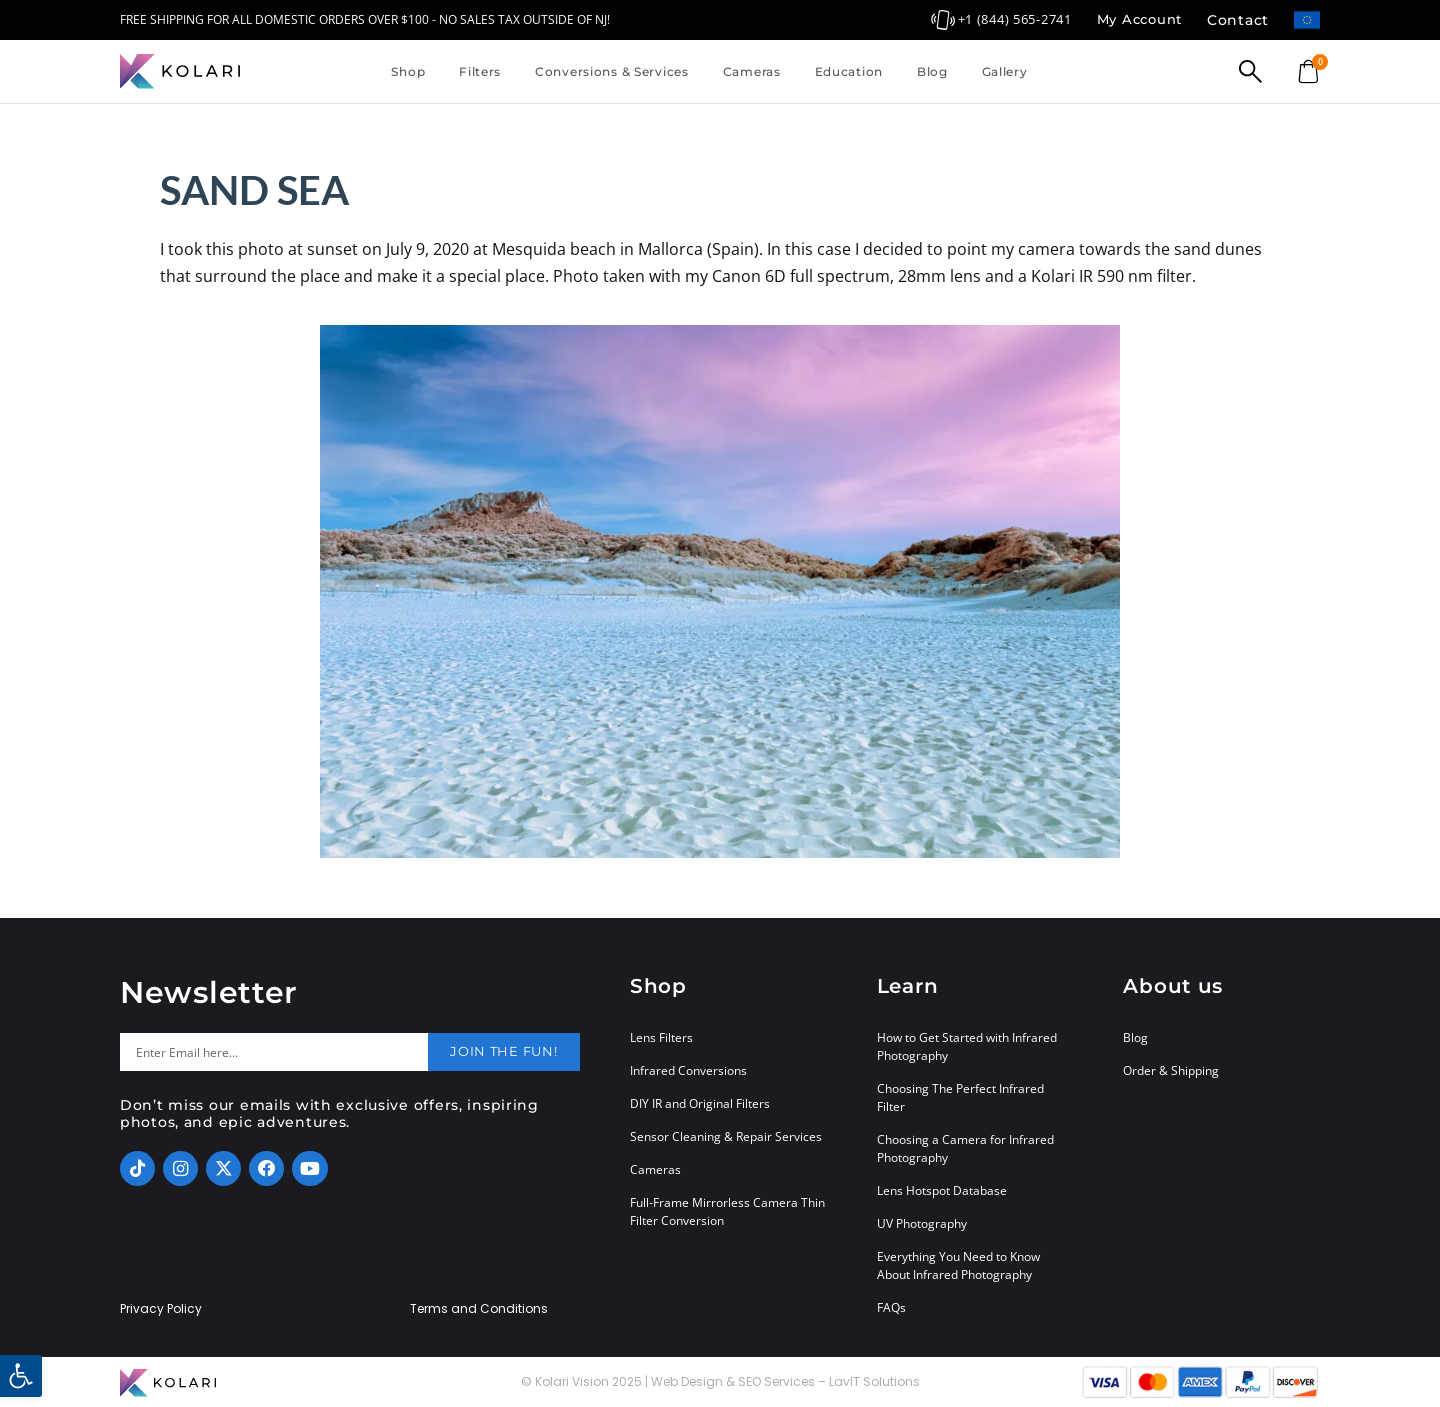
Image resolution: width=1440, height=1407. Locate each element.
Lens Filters (661, 1037)
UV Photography (922, 1223)
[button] (21, 1376)
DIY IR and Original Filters (700, 1103)
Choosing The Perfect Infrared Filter (960, 1097)
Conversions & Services (612, 71)
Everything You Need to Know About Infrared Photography (958, 1265)
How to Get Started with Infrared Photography (967, 1046)
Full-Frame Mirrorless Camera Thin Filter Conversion (727, 1211)
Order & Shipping (1171, 1070)
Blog (932, 71)
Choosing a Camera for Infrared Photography (965, 1148)
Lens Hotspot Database (942, 1190)
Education (849, 71)
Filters (480, 71)
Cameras (752, 71)
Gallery (1005, 71)
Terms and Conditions (479, 1309)
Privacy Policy (161, 1309)
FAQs (891, 1307)
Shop (408, 71)
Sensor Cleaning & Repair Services (726, 1136)
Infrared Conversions (688, 1070)
